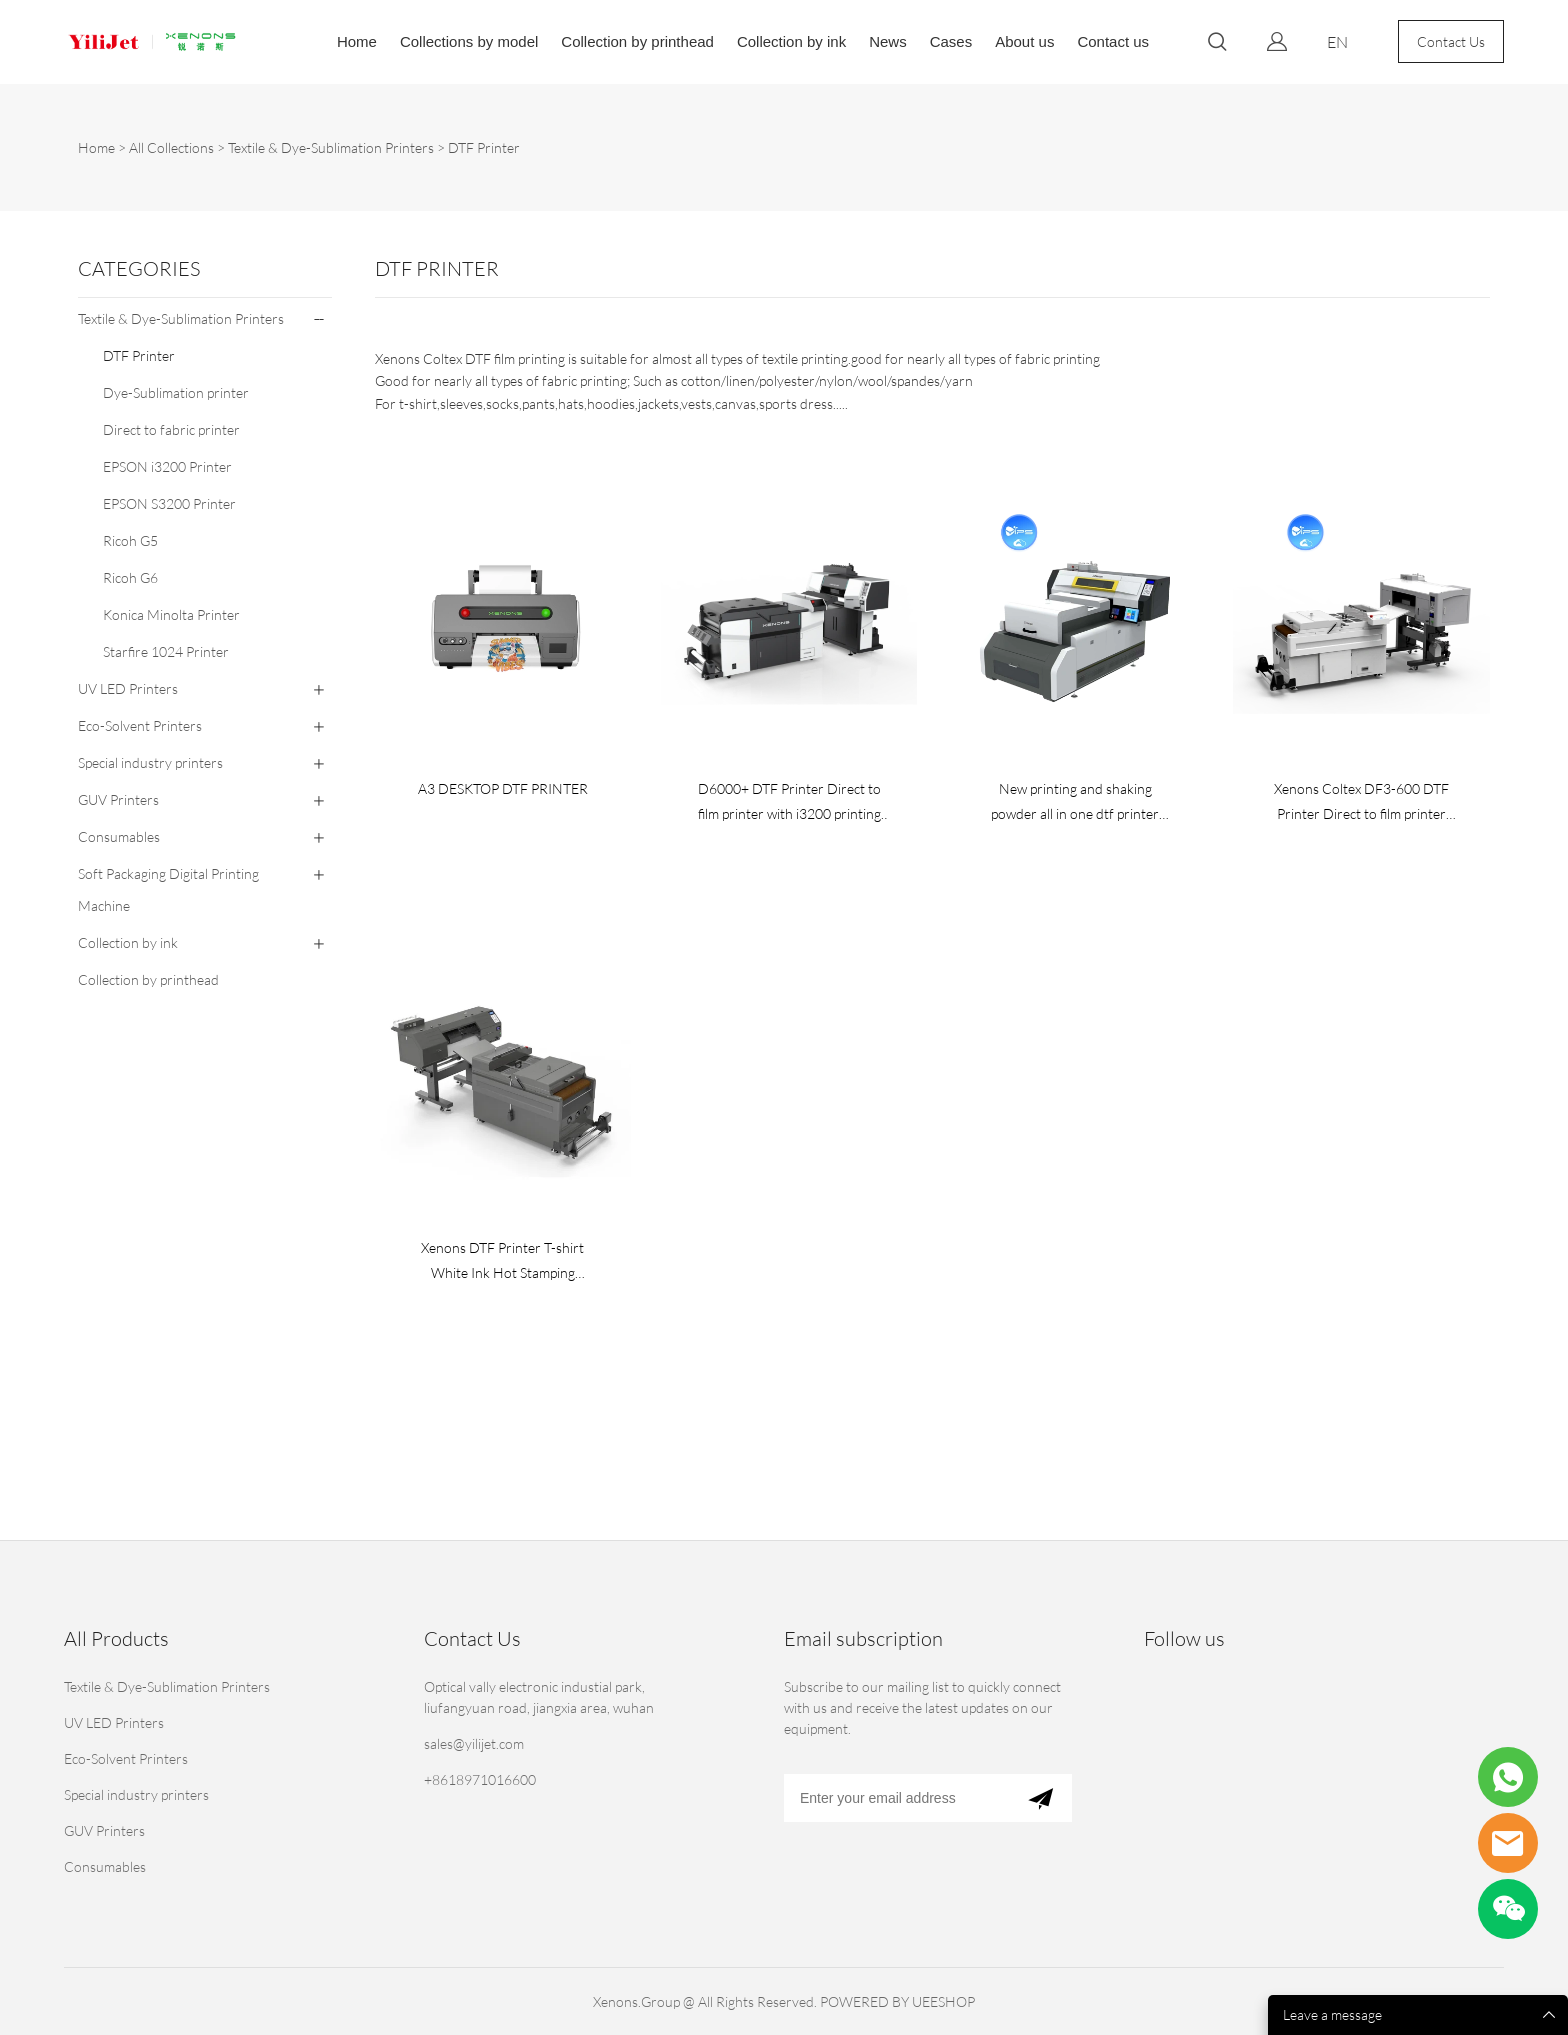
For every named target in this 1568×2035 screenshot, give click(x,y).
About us (1024, 41)
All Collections (171, 147)
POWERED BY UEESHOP (897, 2001)
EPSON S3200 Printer (169, 503)
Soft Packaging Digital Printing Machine (168, 889)
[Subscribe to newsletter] (1040, 1798)
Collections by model (469, 41)
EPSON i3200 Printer (167, 466)
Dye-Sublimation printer (176, 392)
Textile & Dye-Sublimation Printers (331, 147)
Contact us (1113, 41)
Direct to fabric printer (171, 429)
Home (357, 41)
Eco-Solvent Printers (140, 725)
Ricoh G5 (130, 540)
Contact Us (1451, 41)
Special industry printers (150, 762)
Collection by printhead (637, 41)
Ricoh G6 (130, 577)
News (888, 41)
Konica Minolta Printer (171, 614)
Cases (951, 41)
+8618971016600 (480, 1779)
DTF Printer (484, 147)
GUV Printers (118, 799)
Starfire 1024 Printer (166, 651)
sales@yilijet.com (474, 1743)
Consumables (119, 836)
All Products (116, 1638)
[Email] (896, 1798)
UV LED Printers (128, 688)
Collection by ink (791, 41)
